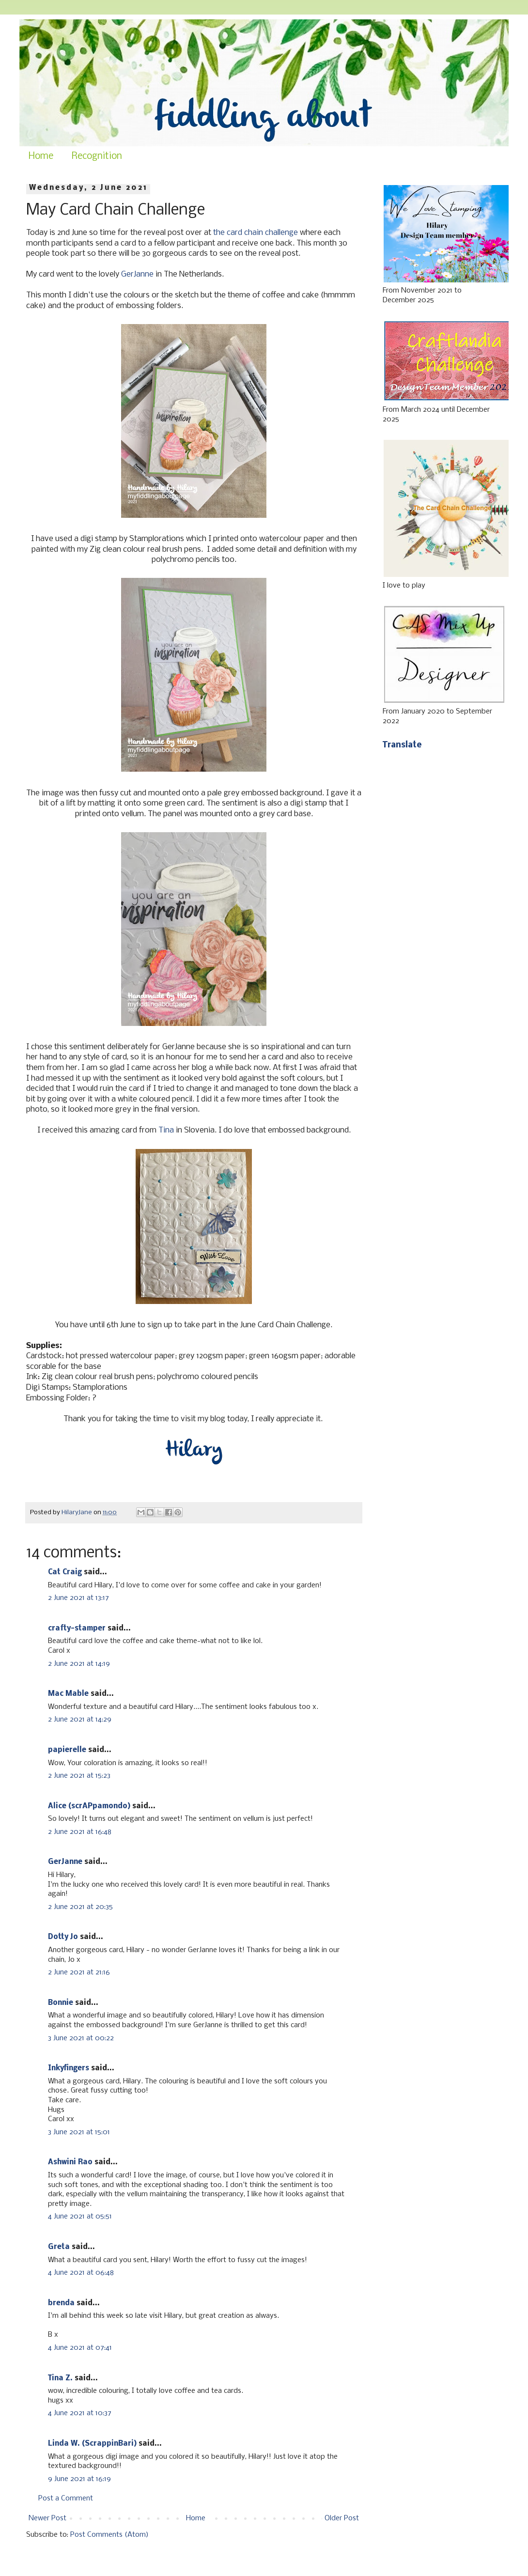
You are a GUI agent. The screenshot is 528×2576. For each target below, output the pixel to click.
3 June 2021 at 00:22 (81, 2038)
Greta (59, 2247)
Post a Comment (65, 2498)
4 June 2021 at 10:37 (79, 2413)
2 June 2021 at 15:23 (79, 1776)
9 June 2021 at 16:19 (79, 2479)
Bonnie (60, 2003)
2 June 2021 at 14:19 (79, 1664)
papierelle (67, 1750)
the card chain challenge (255, 233)
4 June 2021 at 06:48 (81, 2273)
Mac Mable (68, 1694)
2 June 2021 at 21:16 (79, 1972)
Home (41, 156)
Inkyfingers (68, 2068)
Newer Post (47, 2518)
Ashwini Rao (70, 2162)
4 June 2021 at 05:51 (80, 2216)
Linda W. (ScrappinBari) (92, 2444)
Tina (166, 1130)
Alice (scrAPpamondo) (89, 1806)
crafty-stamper (77, 1628)
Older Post (342, 2518)
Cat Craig (65, 1572)
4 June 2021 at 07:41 (80, 2348)
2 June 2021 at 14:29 (79, 1719)
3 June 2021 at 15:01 (79, 2132)
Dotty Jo (63, 1937)
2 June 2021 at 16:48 (79, 1832)
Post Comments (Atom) (109, 2535)
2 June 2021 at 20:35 (80, 1907)
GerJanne (137, 274)
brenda (61, 2303)
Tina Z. (60, 2378)
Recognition (97, 156)
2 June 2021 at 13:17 (78, 1598)
